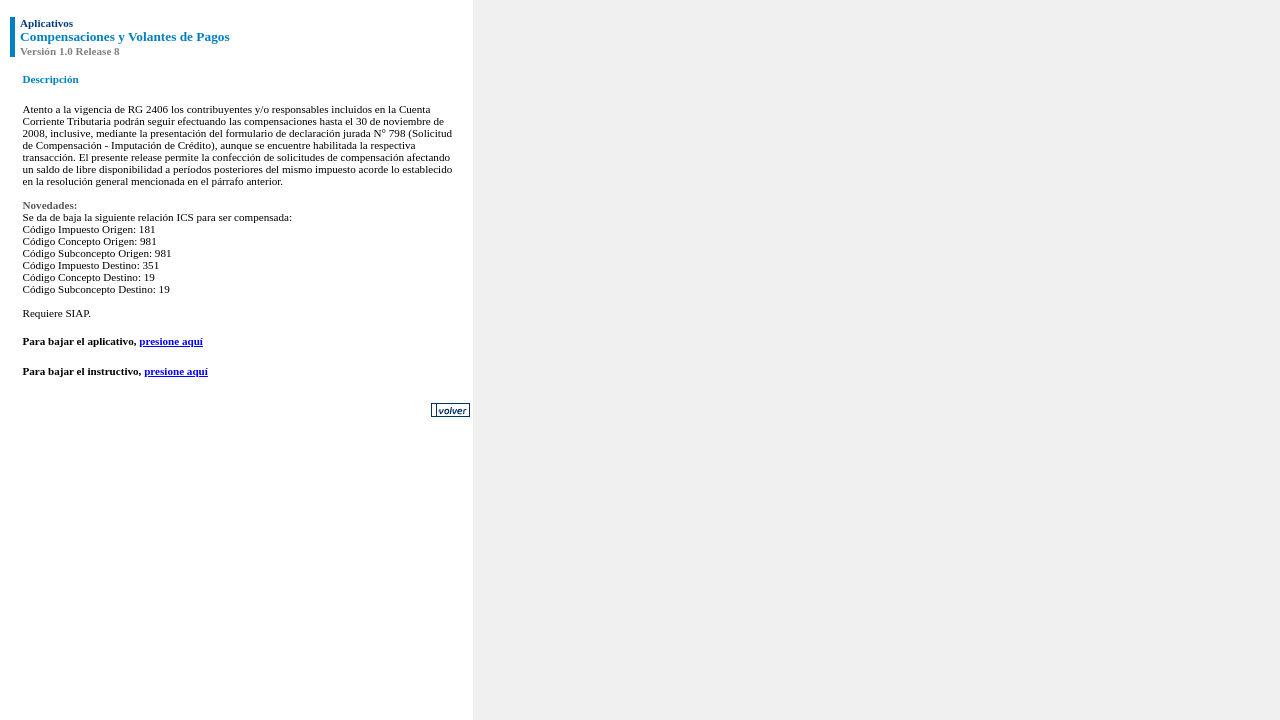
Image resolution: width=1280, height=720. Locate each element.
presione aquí (171, 341)
